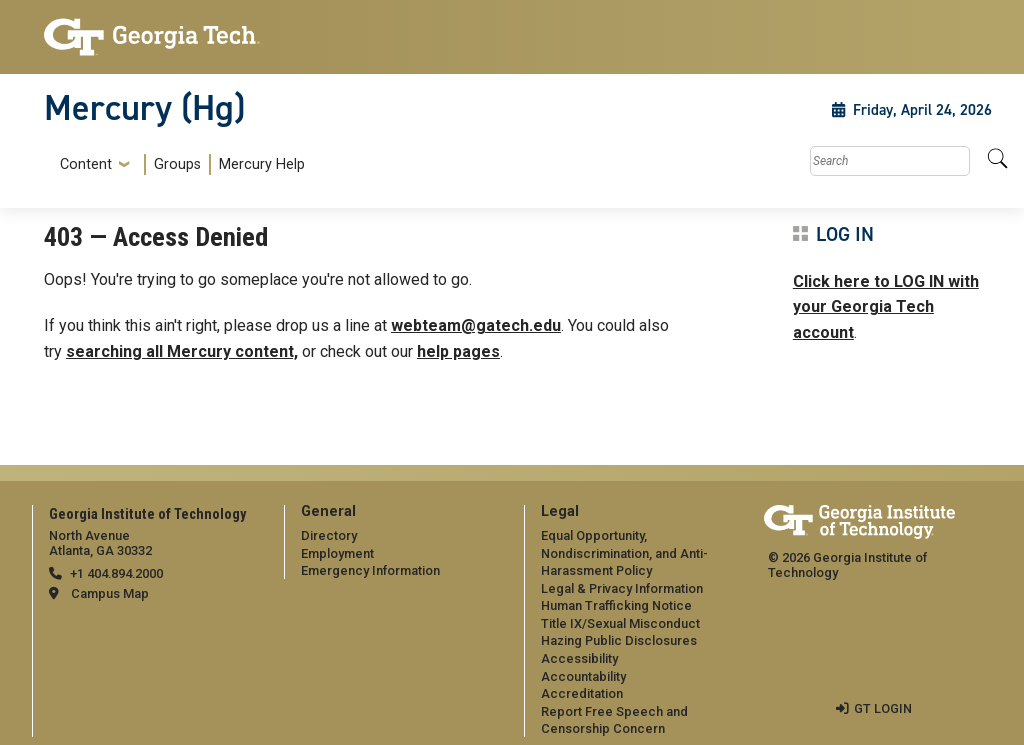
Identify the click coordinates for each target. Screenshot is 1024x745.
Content (86, 165)
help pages (458, 351)
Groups (177, 164)
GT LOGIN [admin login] (883, 708)
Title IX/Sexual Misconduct (620, 623)
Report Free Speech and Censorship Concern (614, 720)
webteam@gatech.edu (476, 325)
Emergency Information (370, 570)
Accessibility (579, 658)
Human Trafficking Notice (616, 605)
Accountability (583, 676)
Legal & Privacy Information (622, 588)
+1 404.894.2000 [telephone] (116, 573)
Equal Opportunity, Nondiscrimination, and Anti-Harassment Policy (624, 553)
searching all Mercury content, (182, 351)
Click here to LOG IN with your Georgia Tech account (886, 307)
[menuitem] (178, 164)
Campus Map (110, 593)
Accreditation (582, 693)
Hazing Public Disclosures (619, 640)
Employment (337, 553)
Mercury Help (262, 164)
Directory (329, 535)
